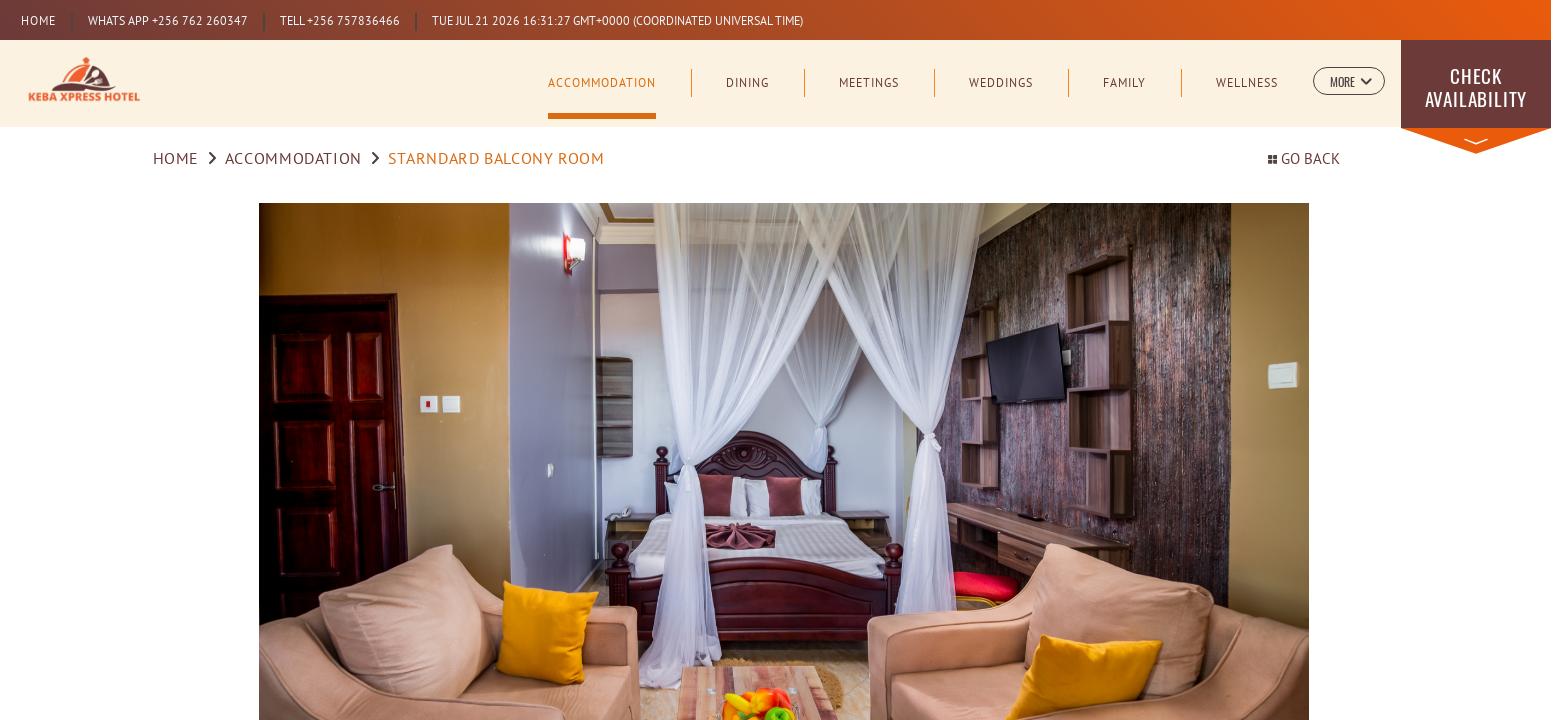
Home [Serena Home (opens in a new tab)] (38, 22)
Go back (1304, 160)
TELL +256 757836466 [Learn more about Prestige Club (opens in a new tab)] (340, 22)
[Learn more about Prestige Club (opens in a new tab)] (616, 22)
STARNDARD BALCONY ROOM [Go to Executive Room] (496, 160)
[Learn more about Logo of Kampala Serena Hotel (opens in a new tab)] (84, 81)
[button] (1349, 81)
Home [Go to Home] (176, 160)
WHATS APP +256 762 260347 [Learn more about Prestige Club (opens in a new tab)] (168, 22)
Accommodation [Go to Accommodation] (293, 160)
